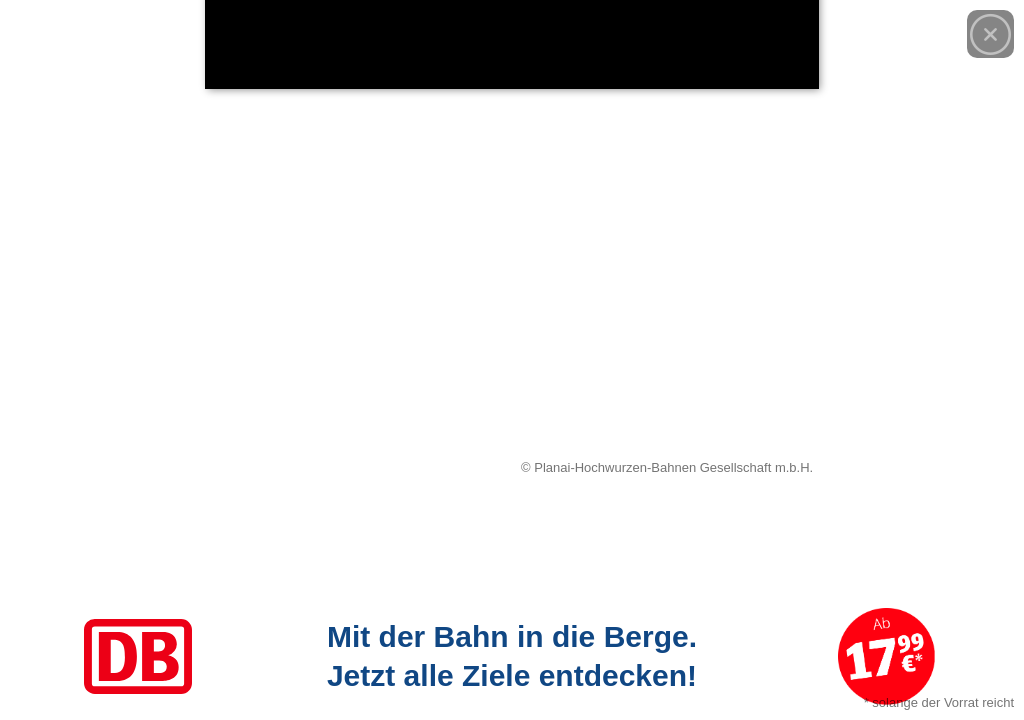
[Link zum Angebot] (512, 656)
